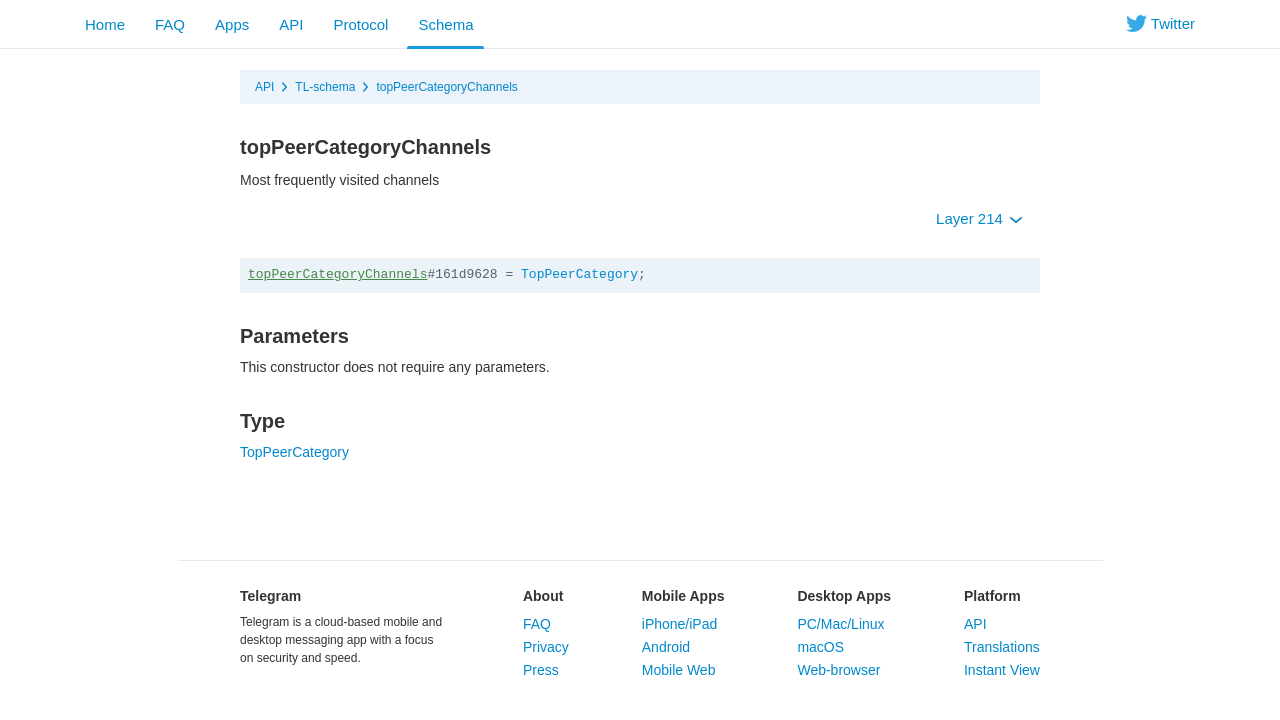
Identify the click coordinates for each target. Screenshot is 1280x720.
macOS (820, 647)
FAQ (170, 24)
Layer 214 (979, 218)
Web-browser (838, 670)
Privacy (546, 647)
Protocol (360, 24)
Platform (992, 596)
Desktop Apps (844, 596)
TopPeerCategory (579, 274)
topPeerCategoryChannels (446, 87)
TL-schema (325, 87)
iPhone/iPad (680, 624)
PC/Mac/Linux (840, 624)
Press (541, 670)
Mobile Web (679, 670)
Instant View (1002, 670)
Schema (445, 24)
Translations (1002, 647)
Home (105, 24)
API (291, 24)
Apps (232, 24)
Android (666, 647)
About (543, 596)
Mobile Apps (683, 596)
